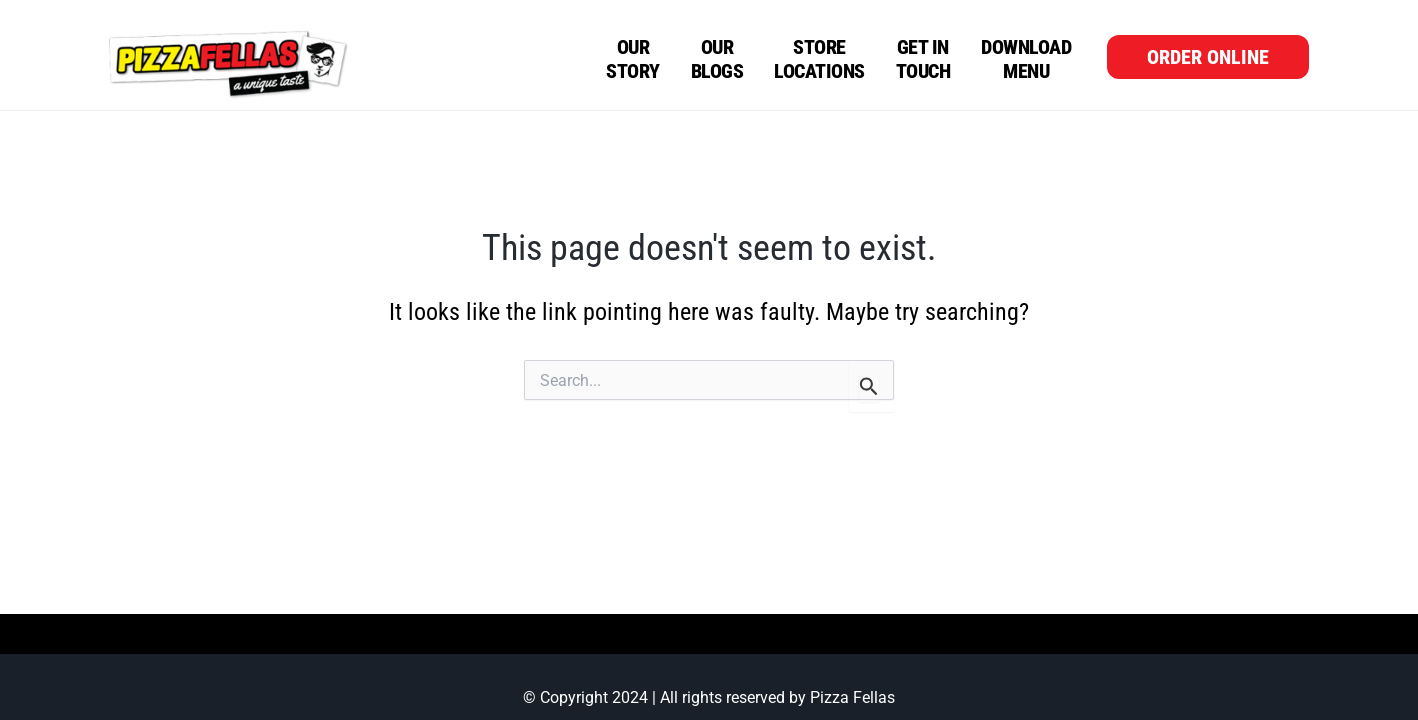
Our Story (633, 59)
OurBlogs (717, 59)
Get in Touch (923, 59)
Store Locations (819, 59)
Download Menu (1026, 59)
